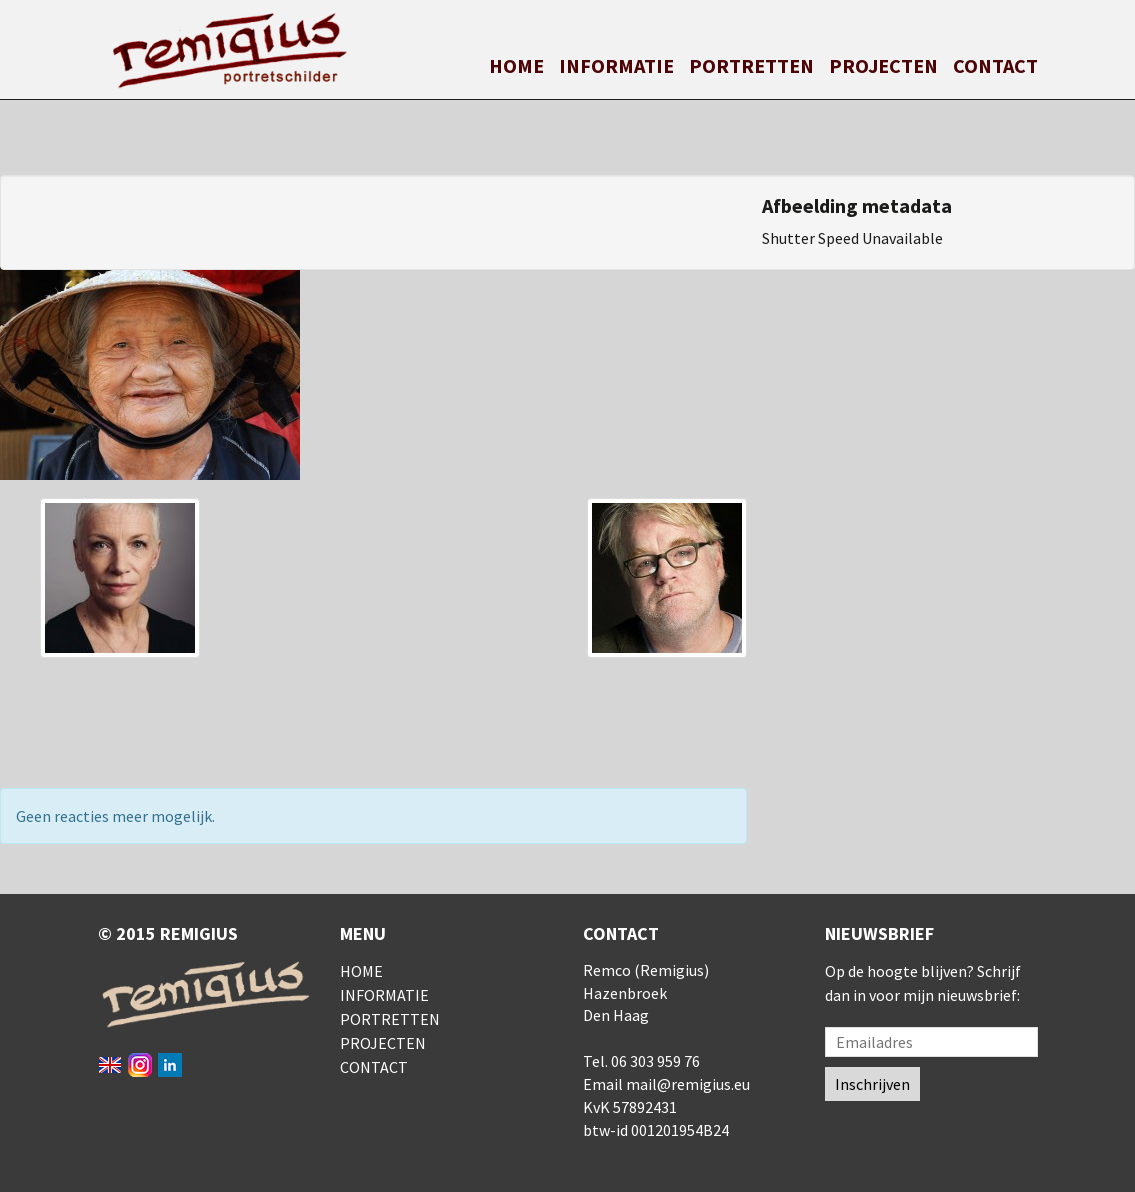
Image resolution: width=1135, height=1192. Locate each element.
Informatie (616, 65)
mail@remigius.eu (688, 1084)
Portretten (751, 65)
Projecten (883, 65)
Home (516, 65)
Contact (995, 65)
